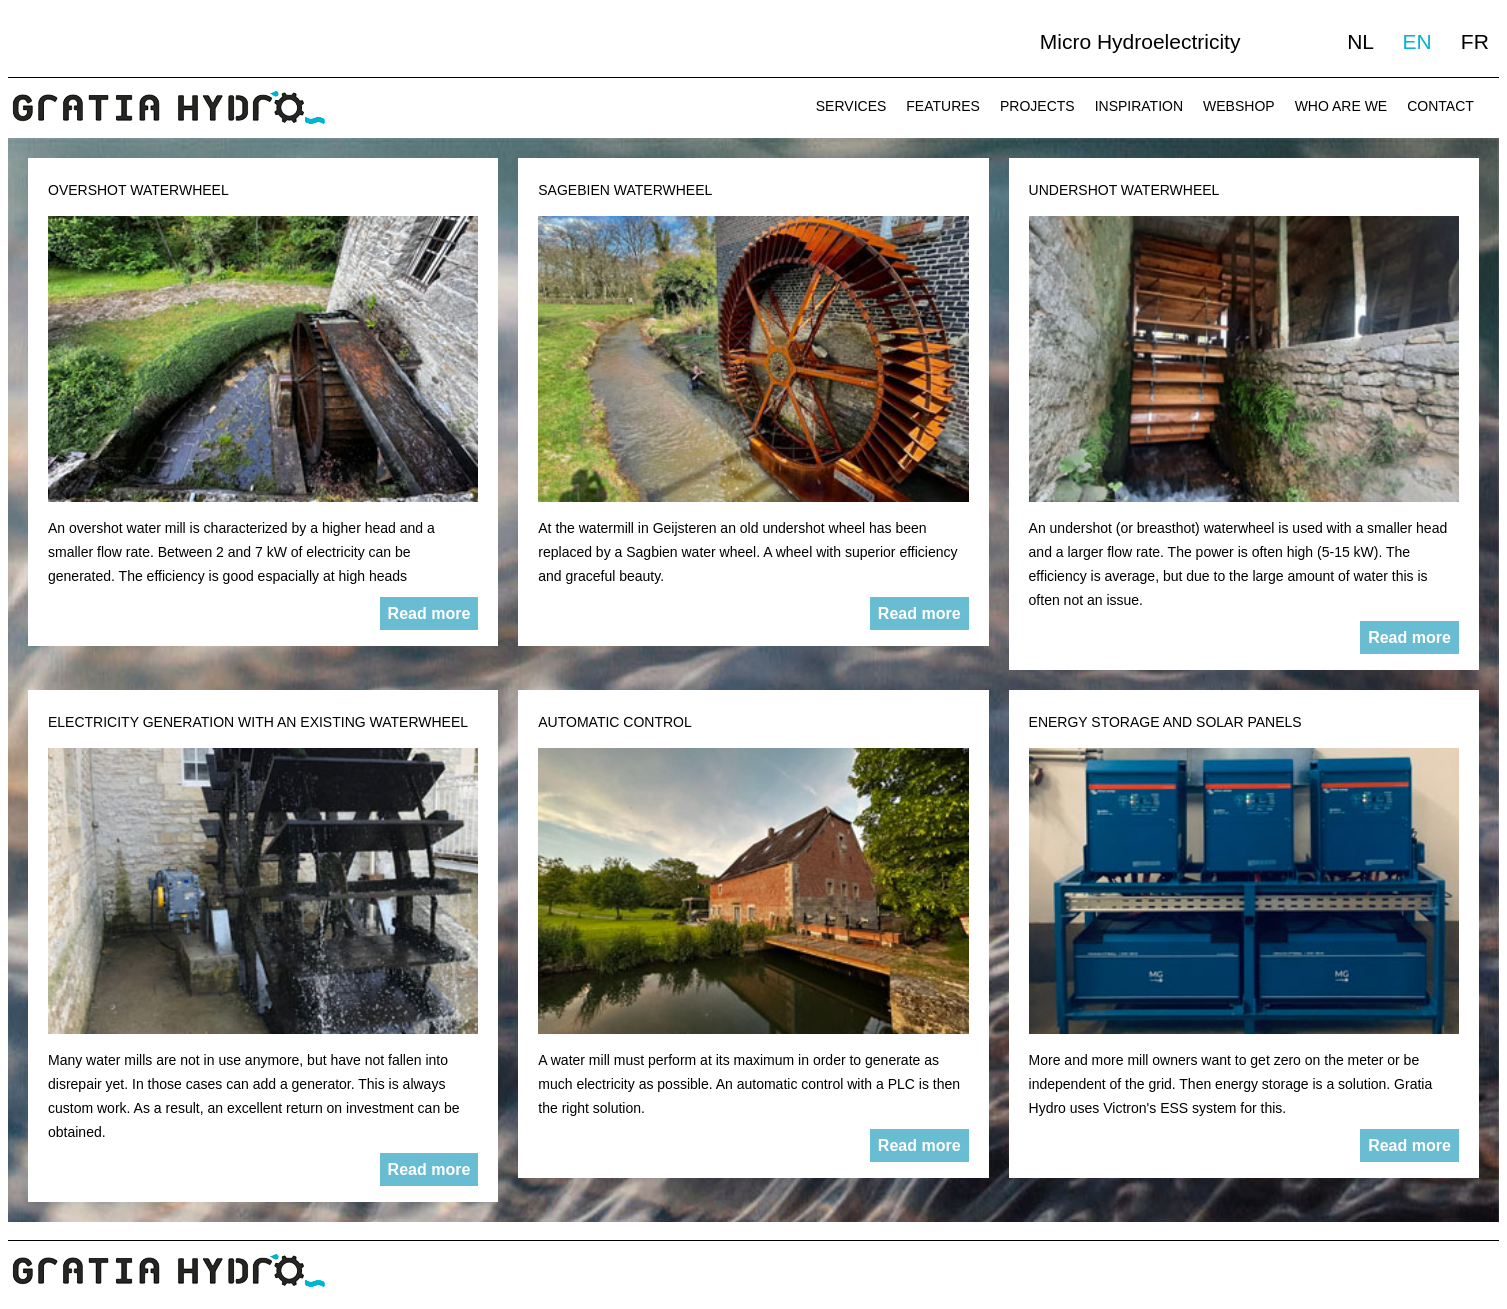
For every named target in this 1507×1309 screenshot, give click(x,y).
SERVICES (851, 106)
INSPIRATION (1139, 106)
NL (1360, 41)
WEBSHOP (1239, 106)
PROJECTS (1037, 106)
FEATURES (943, 106)
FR (1475, 41)
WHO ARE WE (1341, 106)
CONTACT (1440, 106)
